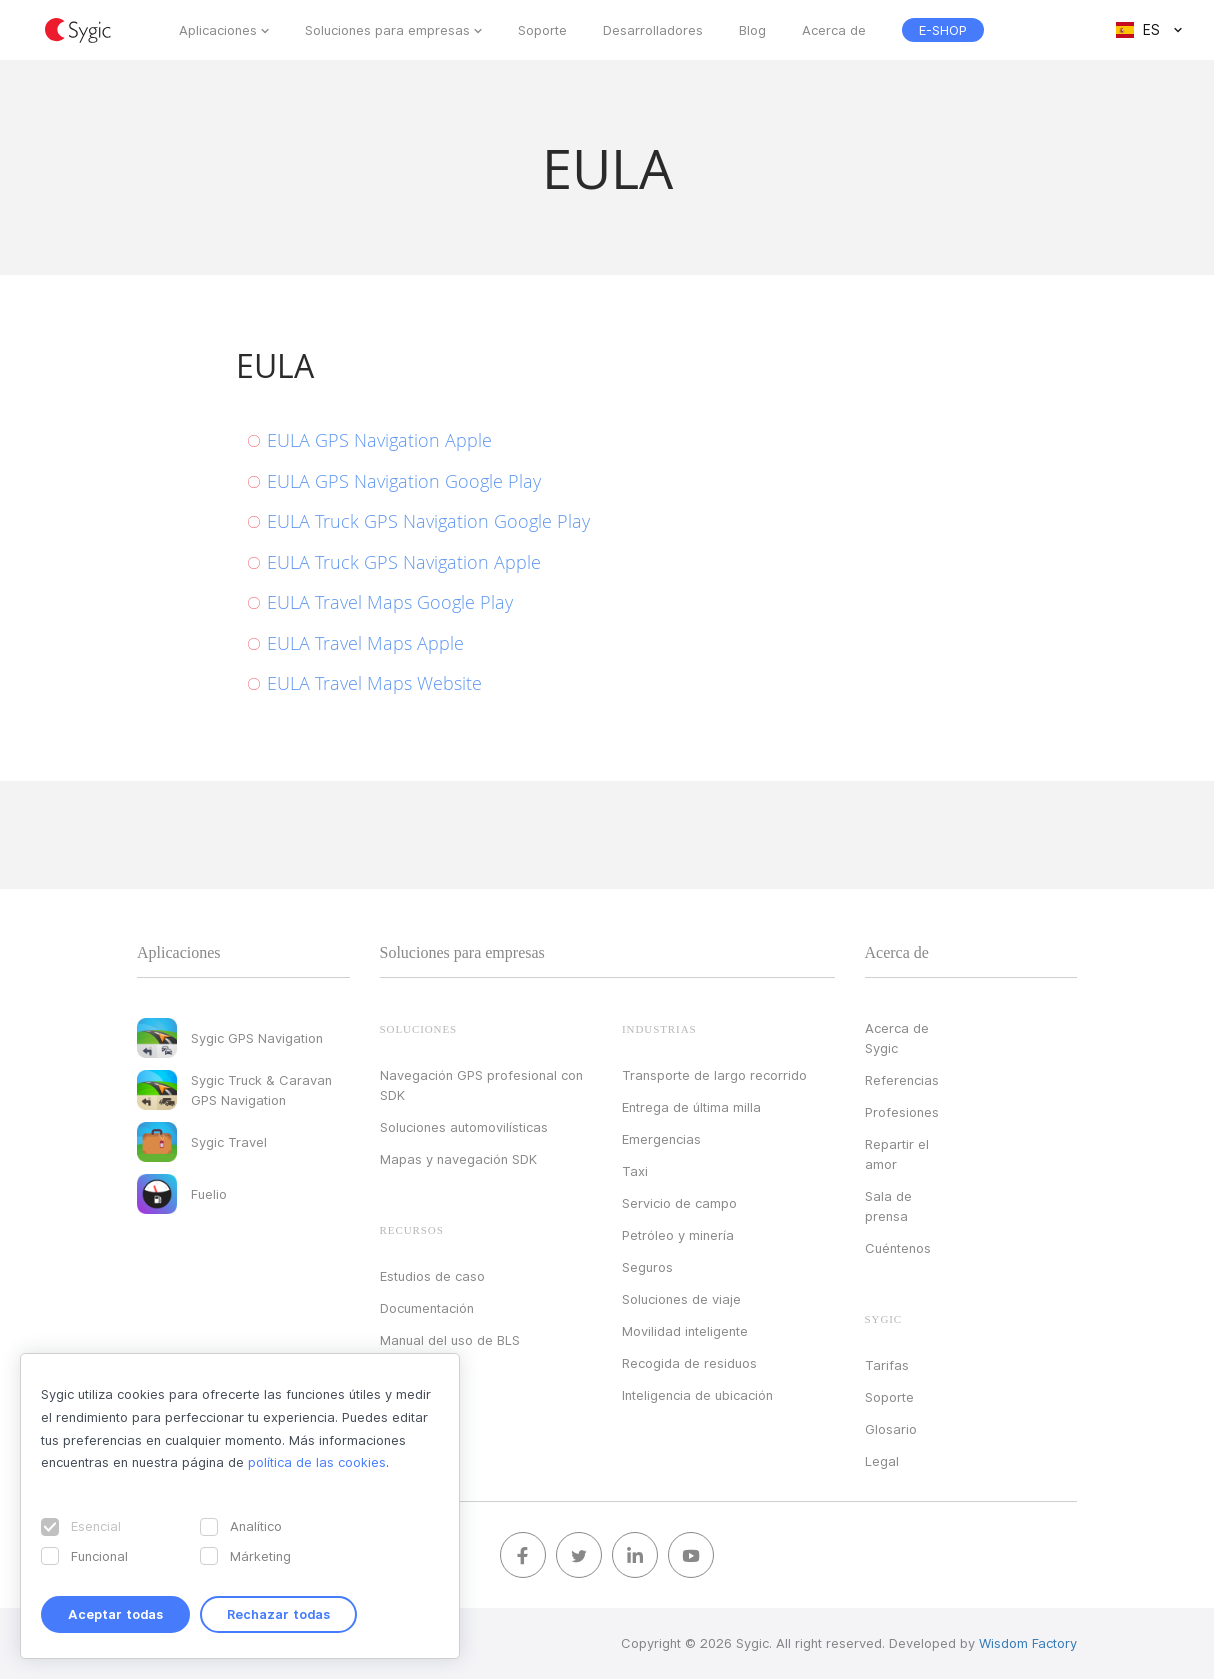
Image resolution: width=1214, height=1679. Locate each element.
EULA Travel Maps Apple (365, 643)
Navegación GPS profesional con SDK (481, 1085)
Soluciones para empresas (387, 30)
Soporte (542, 30)
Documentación (427, 1308)
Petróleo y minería (678, 1235)
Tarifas (887, 1365)
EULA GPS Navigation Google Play (404, 481)
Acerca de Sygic (897, 1038)
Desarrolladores (653, 30)
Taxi (635, 1171)
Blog (752, 30)
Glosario (891, 1429)
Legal (882, 1461)
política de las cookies (317, 1462)
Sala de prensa (888, 1206)
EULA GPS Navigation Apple (379, 440)
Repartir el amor (897, 1154)
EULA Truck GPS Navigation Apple (404, 562)
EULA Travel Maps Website (374, 683)
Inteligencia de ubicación (697, 1395)
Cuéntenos (898, 1248)
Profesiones (902, 1112)
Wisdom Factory (1028, 1643)
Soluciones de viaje (681, 1299)
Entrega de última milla (691, 1107)
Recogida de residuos (689, 1363)
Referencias (902, 1080)
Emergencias (661, 1139)
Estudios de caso (432, 1276)
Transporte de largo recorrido (714, 1075)
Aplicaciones (218, 30)
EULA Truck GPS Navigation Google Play (428, 521)
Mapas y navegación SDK (458, 1159)
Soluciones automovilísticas (464, 1127)
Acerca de (834, 30)
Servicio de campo (679, 1203)
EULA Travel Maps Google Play (390, 602)
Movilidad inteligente (685, 1331)
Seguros (647, 1267)
